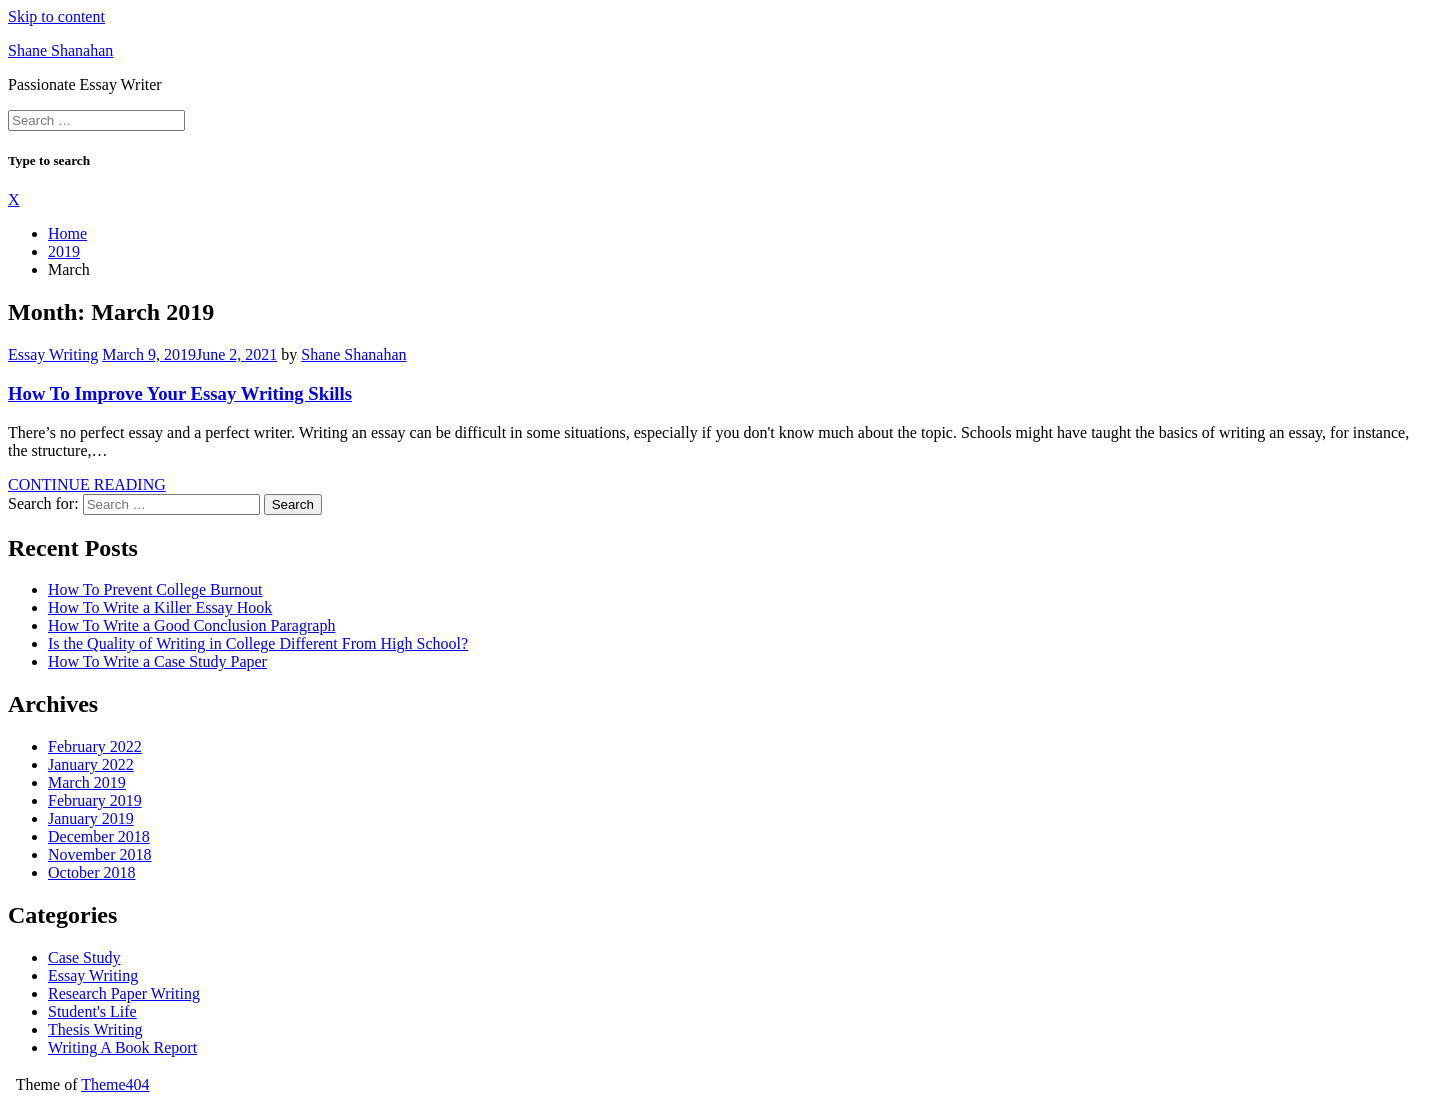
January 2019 (91, 818)
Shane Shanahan (60, 50)
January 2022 (91, 764)
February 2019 (95, 800)
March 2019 (87, 782)
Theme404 (115, 1084)
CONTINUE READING (87, 484)
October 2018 (92, 872)
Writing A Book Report (122, 1047)
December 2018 (99, 836)
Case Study (84, 957)
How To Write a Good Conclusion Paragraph (191, 625)
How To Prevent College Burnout (155, 589)
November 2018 (100, 854)
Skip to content (56, 16)
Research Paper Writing (124, 993)
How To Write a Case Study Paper (157, 661)
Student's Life (92, 1011)
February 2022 (95, 746)
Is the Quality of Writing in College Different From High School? (258, 643)
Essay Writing (53, 354)
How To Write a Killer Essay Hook (160, 607)
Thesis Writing (95, 1029)
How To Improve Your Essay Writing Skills (180, 393)
